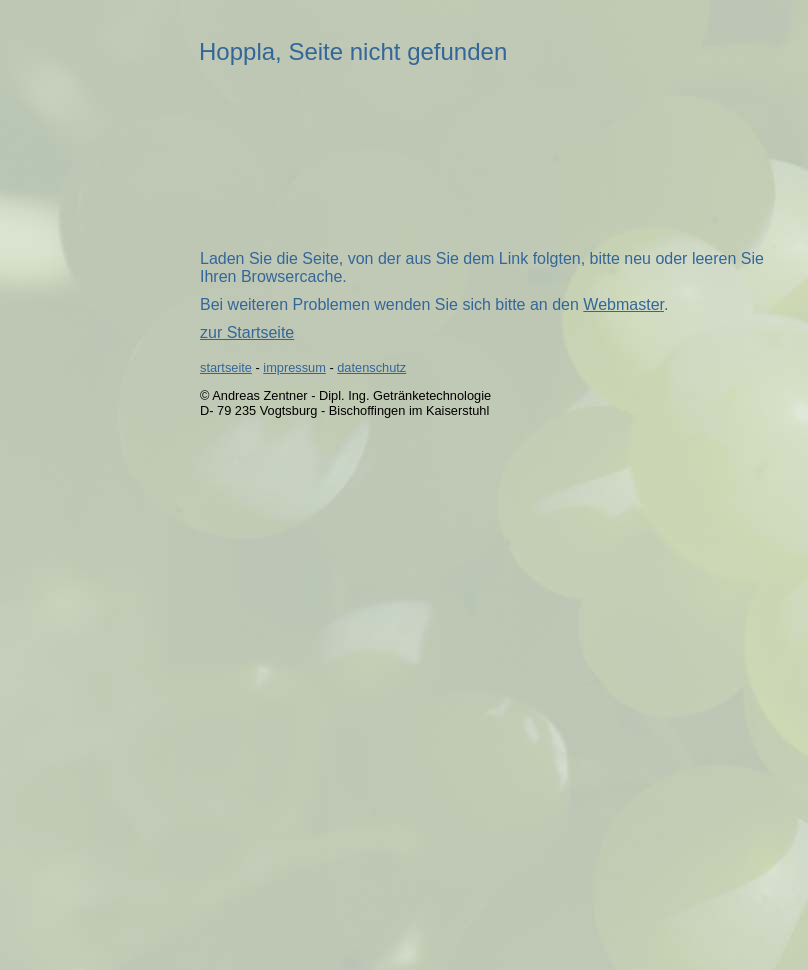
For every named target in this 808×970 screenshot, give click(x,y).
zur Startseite (247, 332)
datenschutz (371, 367)
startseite (226, 367)
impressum (294, 367)
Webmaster (623, 304)
